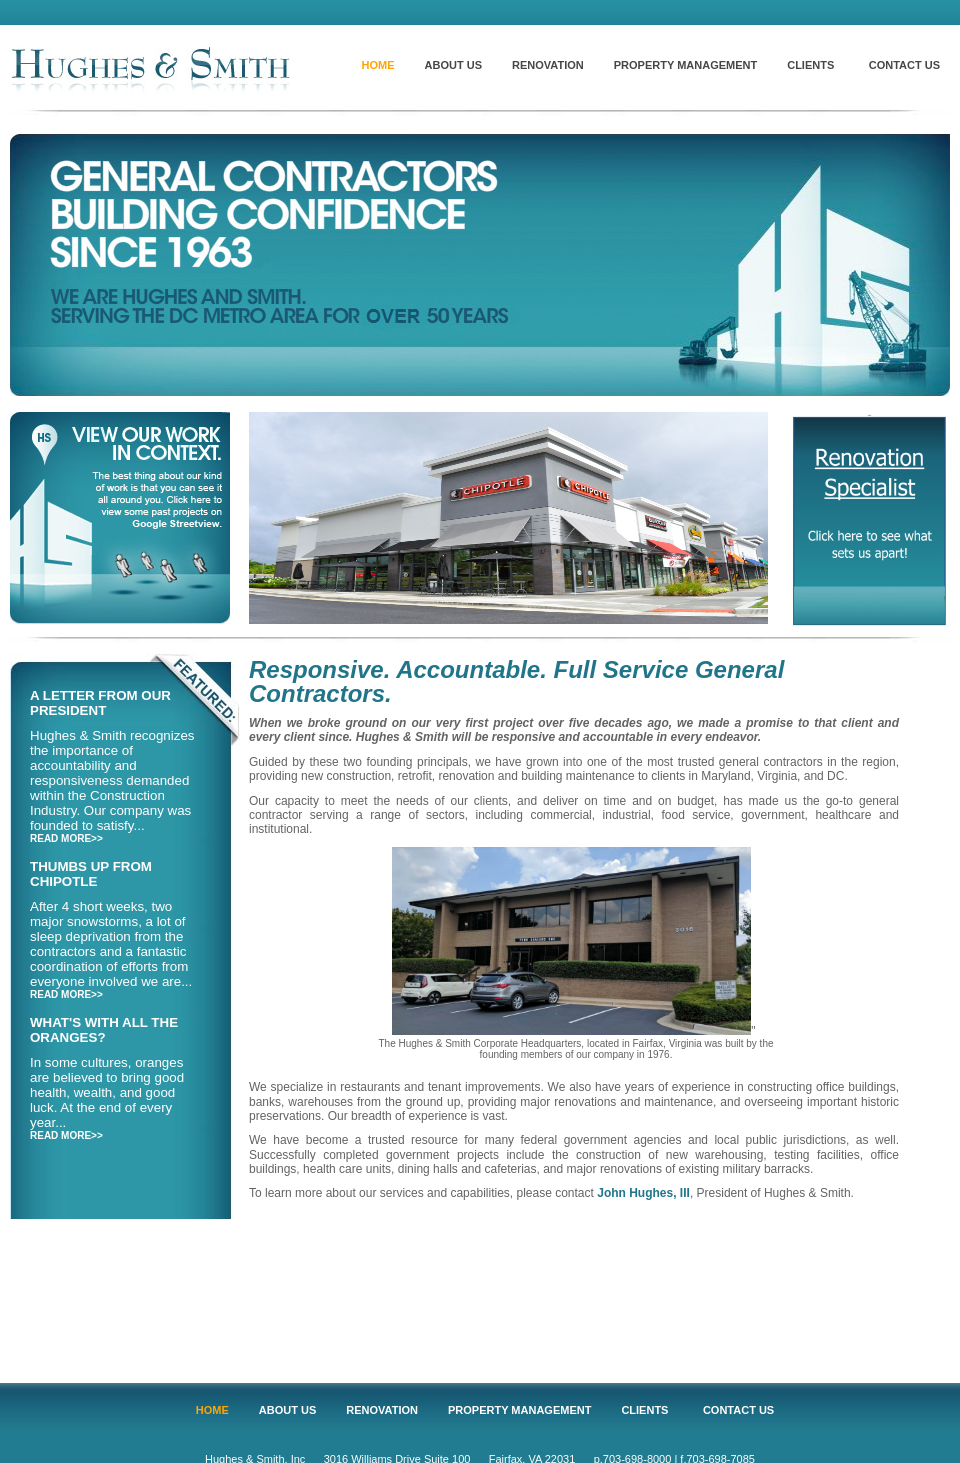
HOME (378, 65)
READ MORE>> (66, 838)
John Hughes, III (643, 1193)
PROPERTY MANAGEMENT (685, 65)
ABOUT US (453, 65)
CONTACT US (904, 65)
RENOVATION (548, 65)
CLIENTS (810, 65)
